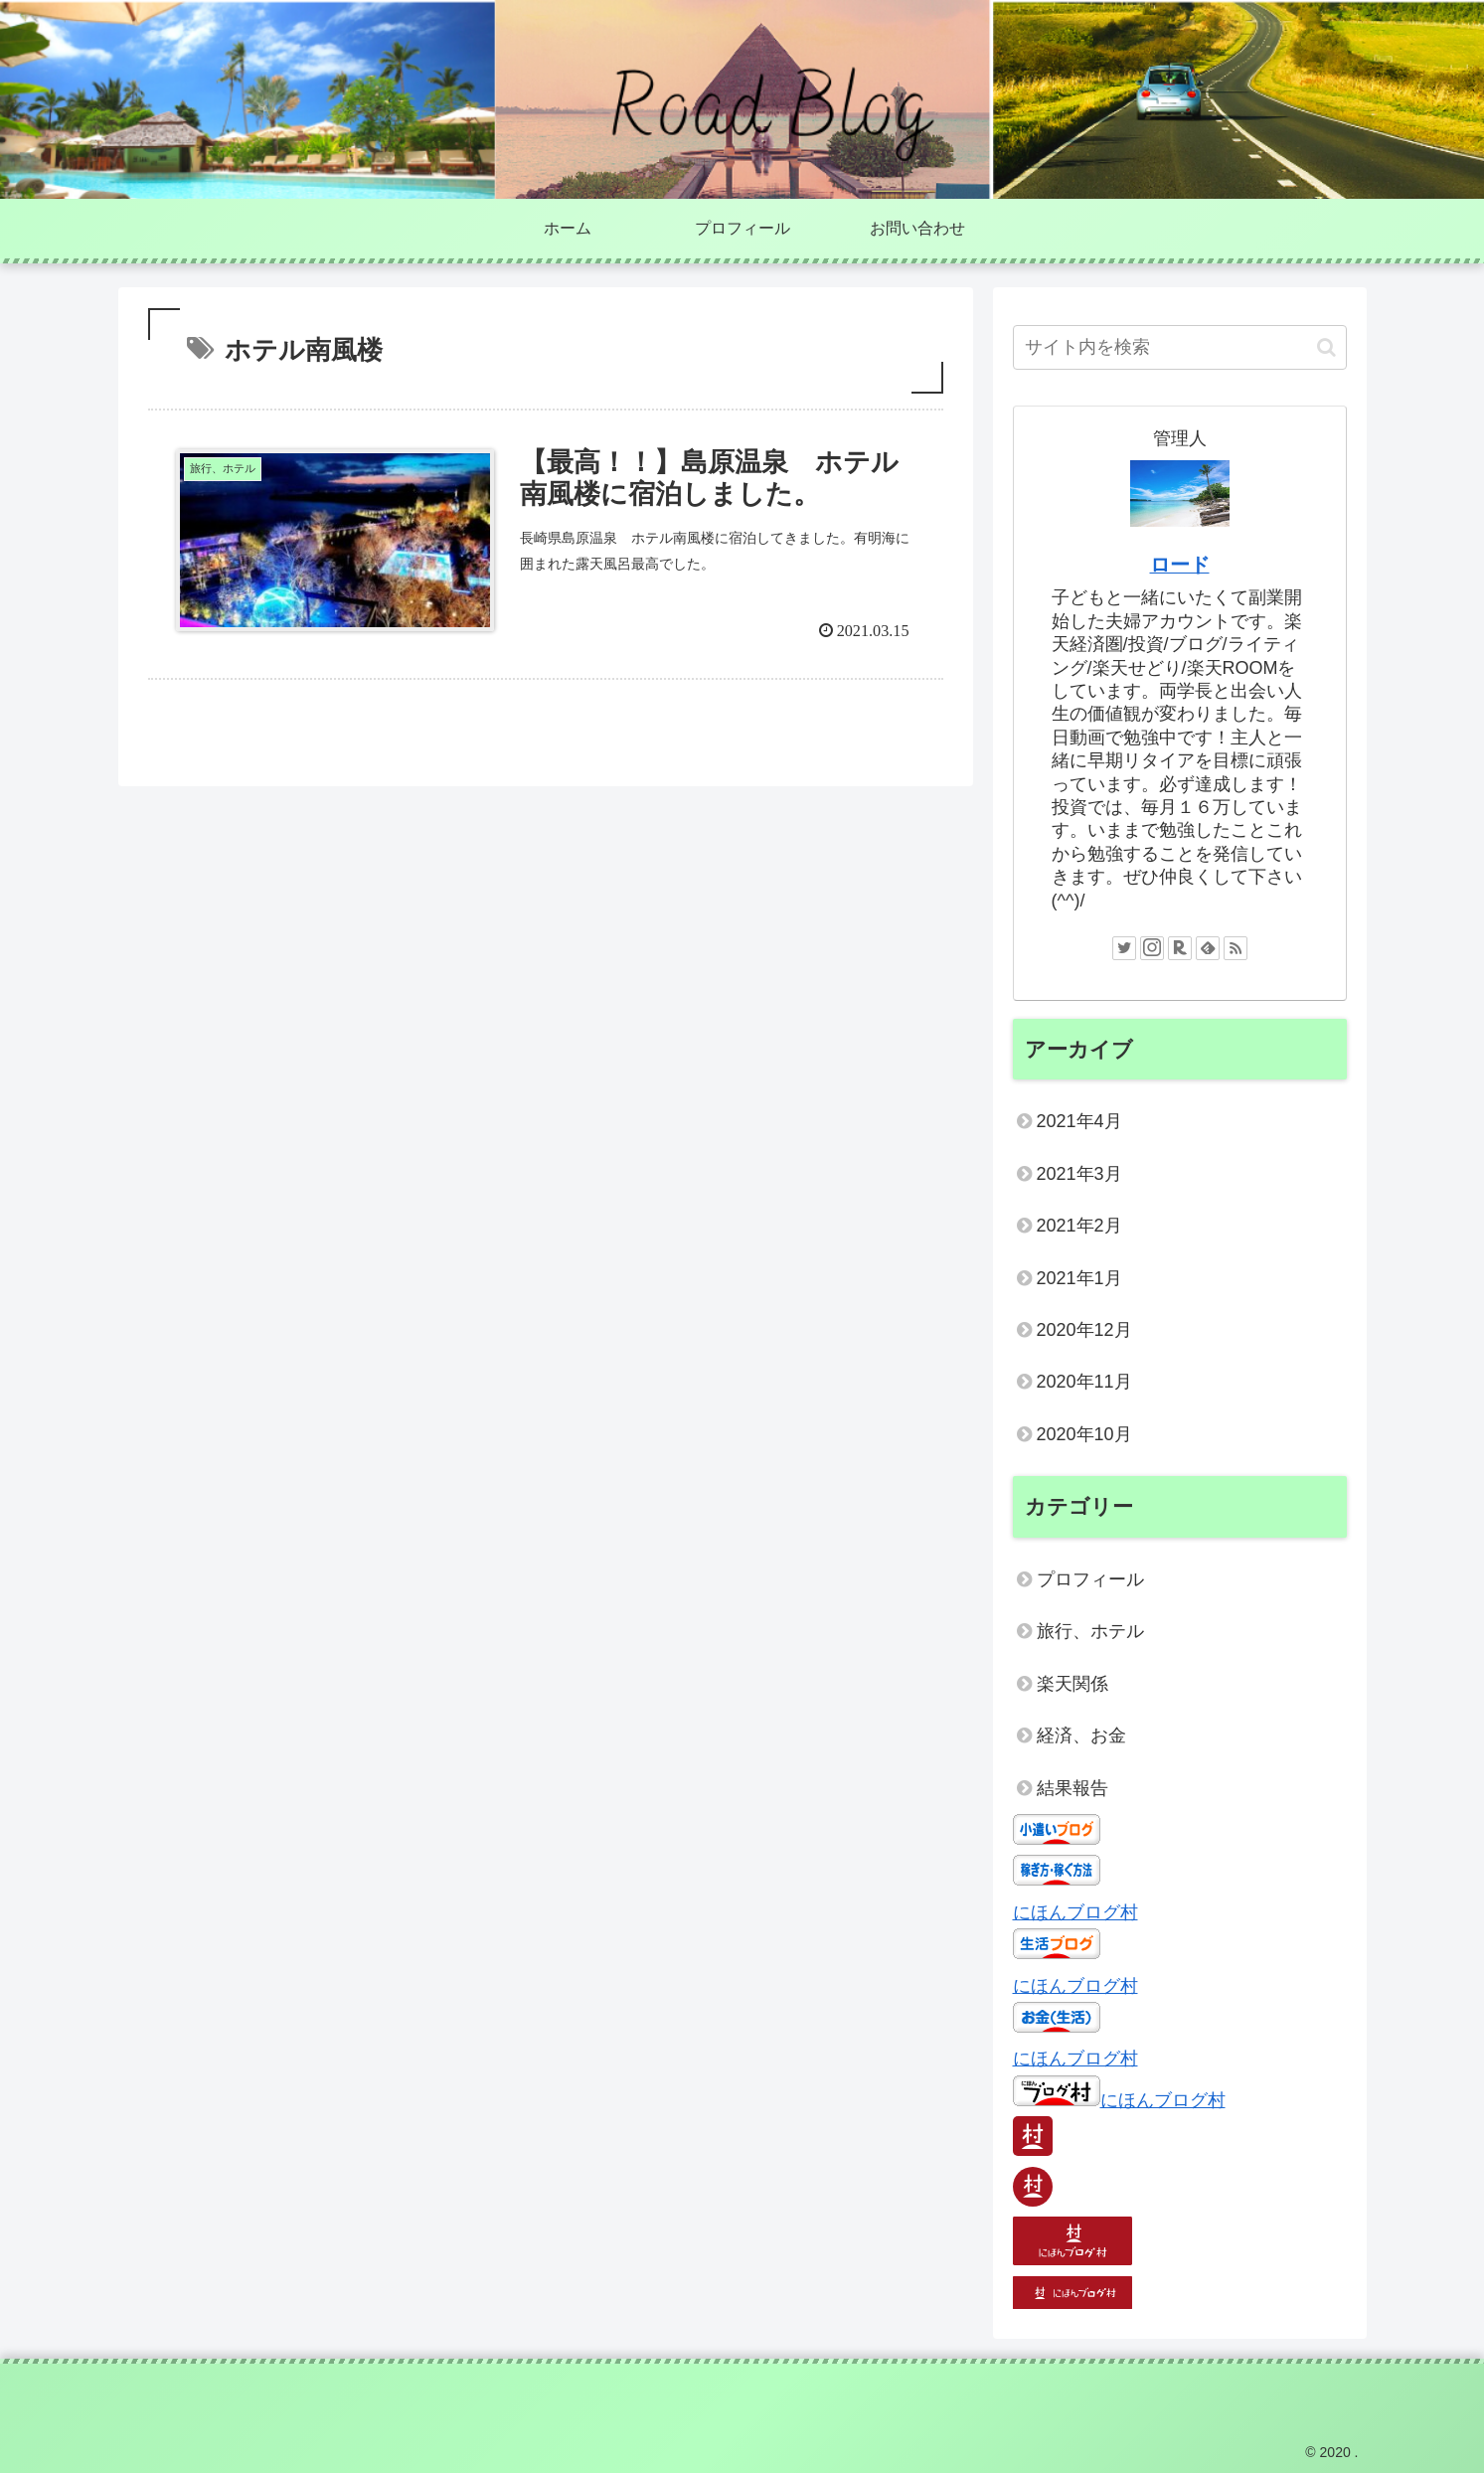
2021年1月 (1079, 1278)
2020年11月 (1084, 1382)
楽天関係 (1072, 1684)
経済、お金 (1081, 1735)
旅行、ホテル (1090, 1631)
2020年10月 (1084, 1434)
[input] (1180, 347)
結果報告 (1072, 1788)
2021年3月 (1079, 1174)
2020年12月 (1084, 1330)
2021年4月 (1079, 1121)
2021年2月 (1079, 1226)
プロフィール (1090, 1579)
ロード (1180, 565)
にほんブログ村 (1075, 1912)
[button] (1326, 347)
